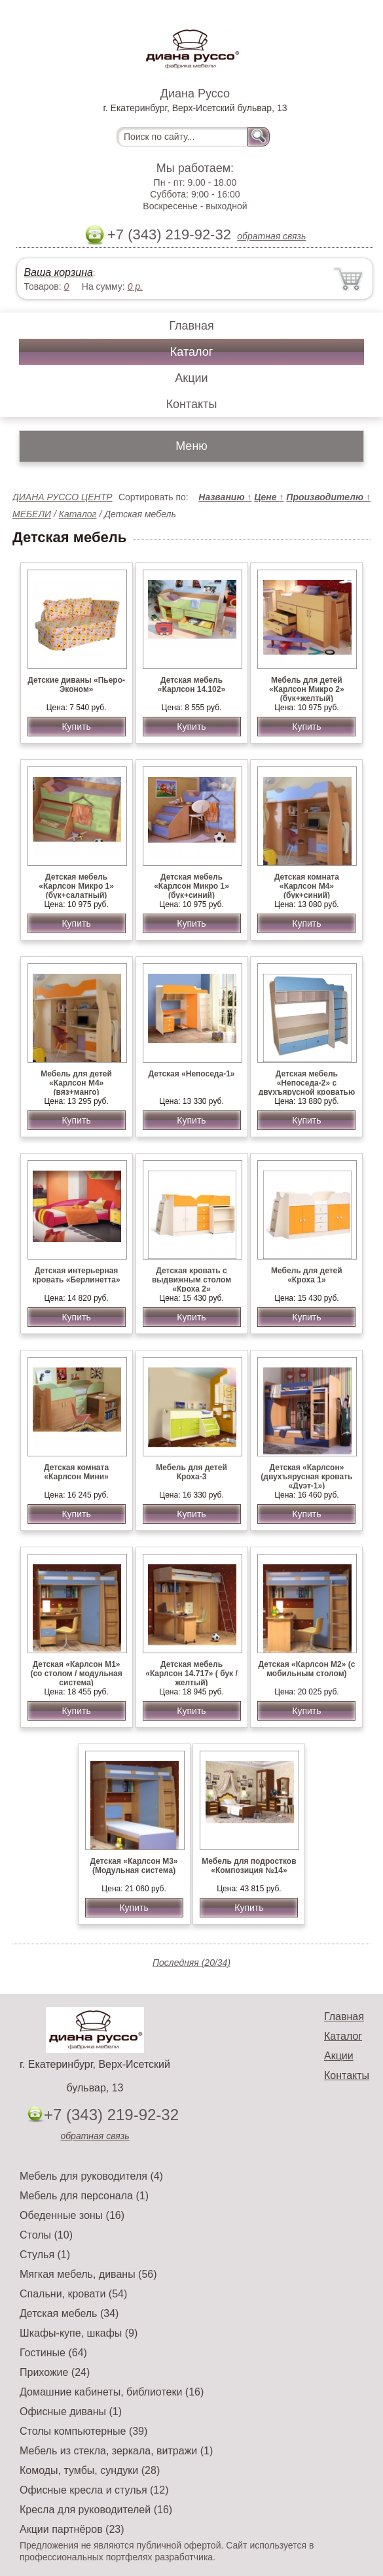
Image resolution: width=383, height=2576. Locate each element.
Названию (224, 497)
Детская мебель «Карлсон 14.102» (191, 685)
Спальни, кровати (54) (73, 2293)
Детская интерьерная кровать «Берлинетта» (76, 1275)
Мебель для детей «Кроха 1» (306, 1275)
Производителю (328, 497)
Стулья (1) (45, 2254)
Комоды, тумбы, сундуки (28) (90, 2470)
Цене (268, 497)
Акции (191, 378)
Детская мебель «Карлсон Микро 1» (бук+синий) (191, 886)
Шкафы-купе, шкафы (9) (78, 2333)
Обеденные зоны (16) (72, 2215)
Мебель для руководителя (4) (91, 2176)
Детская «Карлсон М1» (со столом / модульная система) (76, 1673)
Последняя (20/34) (191, 1962)
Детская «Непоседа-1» (191, 1073)
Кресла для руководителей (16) (96, 2509)
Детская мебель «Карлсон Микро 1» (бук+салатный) (76, 886)
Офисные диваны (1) (71, 2411)
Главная (191, 325)
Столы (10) (46, 2235)
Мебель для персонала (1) (84, 2195)
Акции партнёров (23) (72, 2529)
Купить (76, 726)
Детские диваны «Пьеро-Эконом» (76, 685)
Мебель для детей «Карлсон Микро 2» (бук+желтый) (306, 689)
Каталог (191, 351)
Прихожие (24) (55, 2372)
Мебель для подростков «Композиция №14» (249, 1866)
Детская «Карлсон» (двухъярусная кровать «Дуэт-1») (306, 1476)
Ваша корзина (58, 272)
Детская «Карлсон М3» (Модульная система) (134, 1866)
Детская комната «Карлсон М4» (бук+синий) (306, 886)
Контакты (191, 404)
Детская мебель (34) (69, 2313)
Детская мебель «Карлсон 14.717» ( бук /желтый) (191, 1673)
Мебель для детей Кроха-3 (191, 1472)
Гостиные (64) (53, 2352)
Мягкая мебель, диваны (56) (88, 2274)
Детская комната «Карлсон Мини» (76, 1472)
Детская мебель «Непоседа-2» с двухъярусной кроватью (307, 1083)
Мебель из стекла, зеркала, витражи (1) (116, 2450)
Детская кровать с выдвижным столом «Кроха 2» (191, 1280)
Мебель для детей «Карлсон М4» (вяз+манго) (76, 1083)
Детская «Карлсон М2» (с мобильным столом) (306, 1669)
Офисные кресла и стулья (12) (94, 2490)
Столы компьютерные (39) (83, 2431)
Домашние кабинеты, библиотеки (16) (112, 2391)
